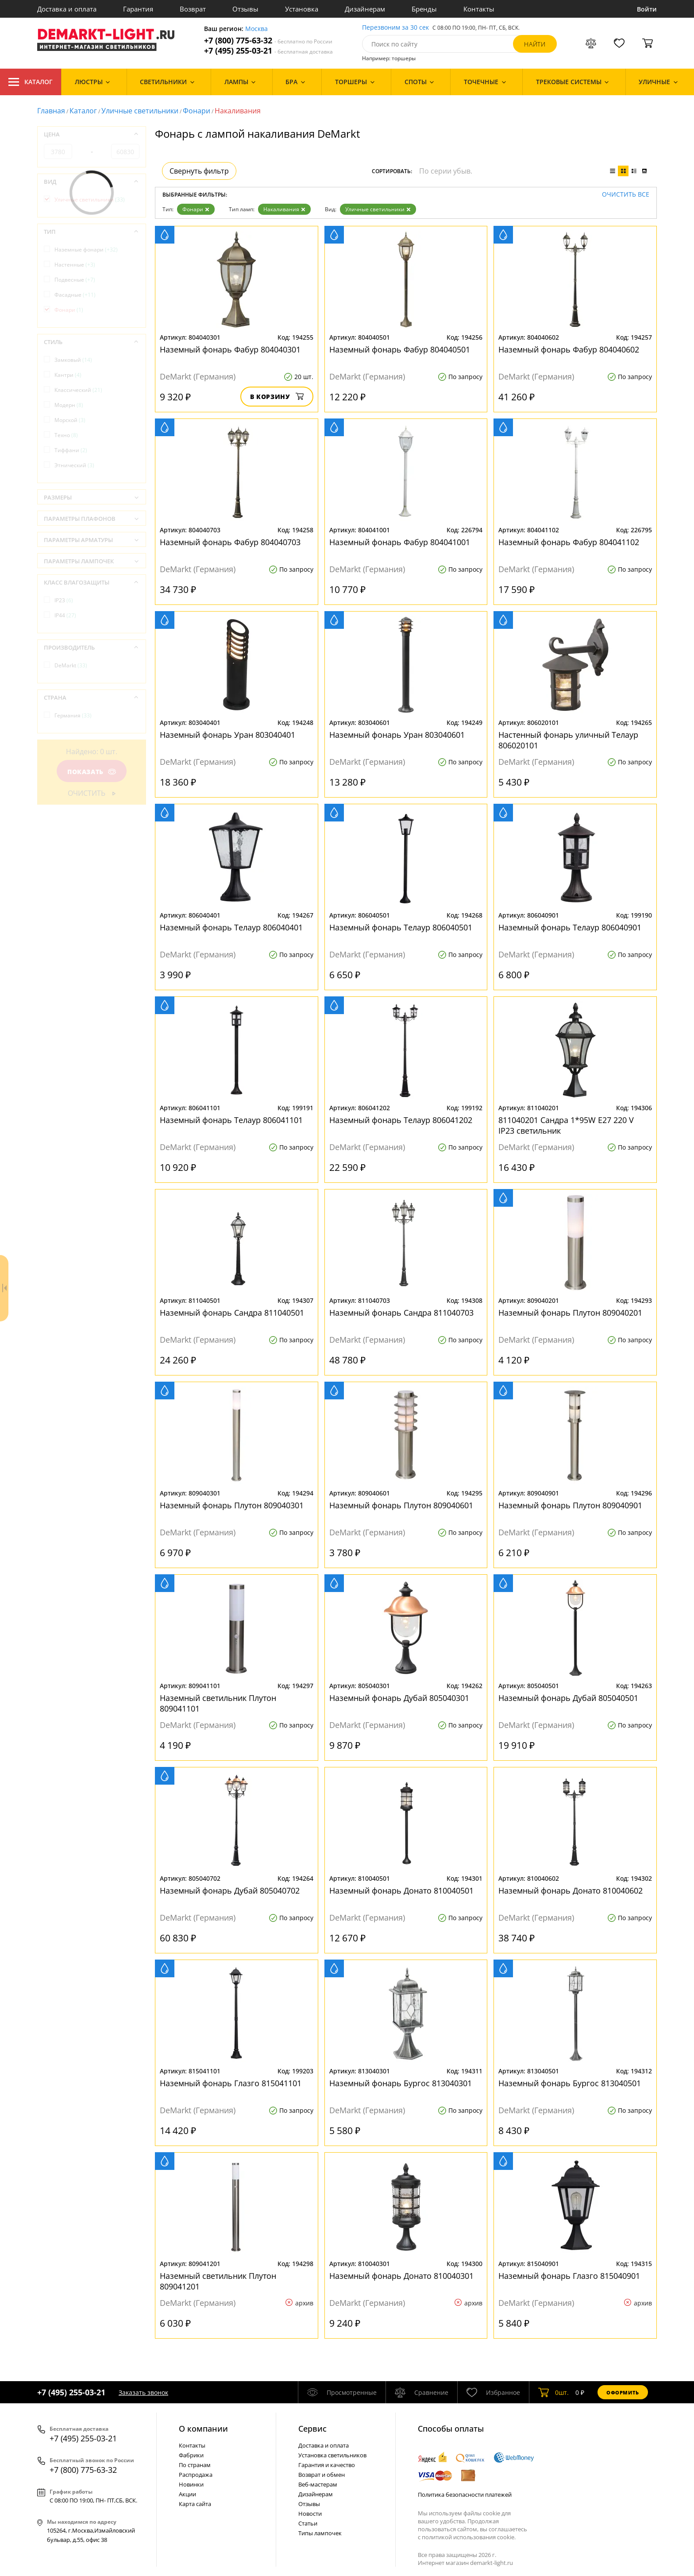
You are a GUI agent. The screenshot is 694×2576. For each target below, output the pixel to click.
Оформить (622, 2392)
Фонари (196, 111)
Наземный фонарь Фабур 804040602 (568, 349)
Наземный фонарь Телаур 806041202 (400, 1120)
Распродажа (195, 2475)
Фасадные (75, 294)
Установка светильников (332, 2455)
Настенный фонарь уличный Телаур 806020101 (568, 740)
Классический (78, 390)
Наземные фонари (86, 249)
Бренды (424, 8)
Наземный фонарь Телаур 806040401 (231, 927)
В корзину (277, 396)
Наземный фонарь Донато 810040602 (570, 1890)
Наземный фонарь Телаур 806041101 (231, 1120)
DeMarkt (70, 665)
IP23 (63, 600)
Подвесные (74, 279)
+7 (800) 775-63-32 (268, 40)
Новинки (191, 2484)
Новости (310, 2514)
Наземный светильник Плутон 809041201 (218, 2281)
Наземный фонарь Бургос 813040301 (400, 2083)
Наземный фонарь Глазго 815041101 (230, 2083)
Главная (51, 111)
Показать (91, 771)
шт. (553, 2392)
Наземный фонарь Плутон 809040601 (401, 1505)
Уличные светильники (139, 111)
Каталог (30, 82)
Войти (647, 9)
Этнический (74, 465)
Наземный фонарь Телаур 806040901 (569, 927)
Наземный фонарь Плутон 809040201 (570, 1312)
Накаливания (284, 209)
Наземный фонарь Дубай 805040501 (568, 1698)
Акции (187, 2494)
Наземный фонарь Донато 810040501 (401, 1890)
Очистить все (625, 194)
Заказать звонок (143, 2392)
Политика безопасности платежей (465, 2495)
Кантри (67, 375)
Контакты (478, 8)
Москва (256, 29)
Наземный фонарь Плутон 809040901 (570, 1505)
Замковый (73, 360)
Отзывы (245, 8)
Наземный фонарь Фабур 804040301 (230, 349)
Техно (66, 435)
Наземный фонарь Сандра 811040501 (232, 1312)
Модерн (68, 405)
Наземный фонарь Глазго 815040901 (569, 2275)
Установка (301, 8)
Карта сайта (195, 2504)
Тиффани (70, 450)
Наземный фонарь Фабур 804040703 (230, 542)
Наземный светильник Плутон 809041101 (218, 1703)
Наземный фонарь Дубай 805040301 (399, 1698)
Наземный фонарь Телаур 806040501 (400, 927)
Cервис (312, 2428)
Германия (73, 715)
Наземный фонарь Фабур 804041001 (399, 542)
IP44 (65, 615)
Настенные (74, 264)
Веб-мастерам (317, 2484)
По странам (195, 2465)
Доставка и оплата (66, 8)
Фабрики (191, 2455)
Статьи (307, 2523)
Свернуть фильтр (199, 171)
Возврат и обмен (321, 2475)
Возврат (193, 8)
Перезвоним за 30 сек (395, 27)
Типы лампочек (320, 2533)
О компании (203, 2428)
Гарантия (138, 8)
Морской (69, 420)
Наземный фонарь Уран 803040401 (227, 734)
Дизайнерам (365, 8)
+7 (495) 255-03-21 (268, 51)
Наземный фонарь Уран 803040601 (397, 734)
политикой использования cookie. (469, 2537)
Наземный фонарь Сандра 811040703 (401, 1312)
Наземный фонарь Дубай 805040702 (230, 1890)
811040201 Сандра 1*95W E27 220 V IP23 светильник (566, 1125)
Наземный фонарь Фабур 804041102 (568, 542)
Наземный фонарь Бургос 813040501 (569, 2083)
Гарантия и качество (326, 2465)
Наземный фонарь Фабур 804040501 (399, 349)
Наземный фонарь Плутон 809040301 (232, 1505)
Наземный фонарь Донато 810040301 (401, 2275)
